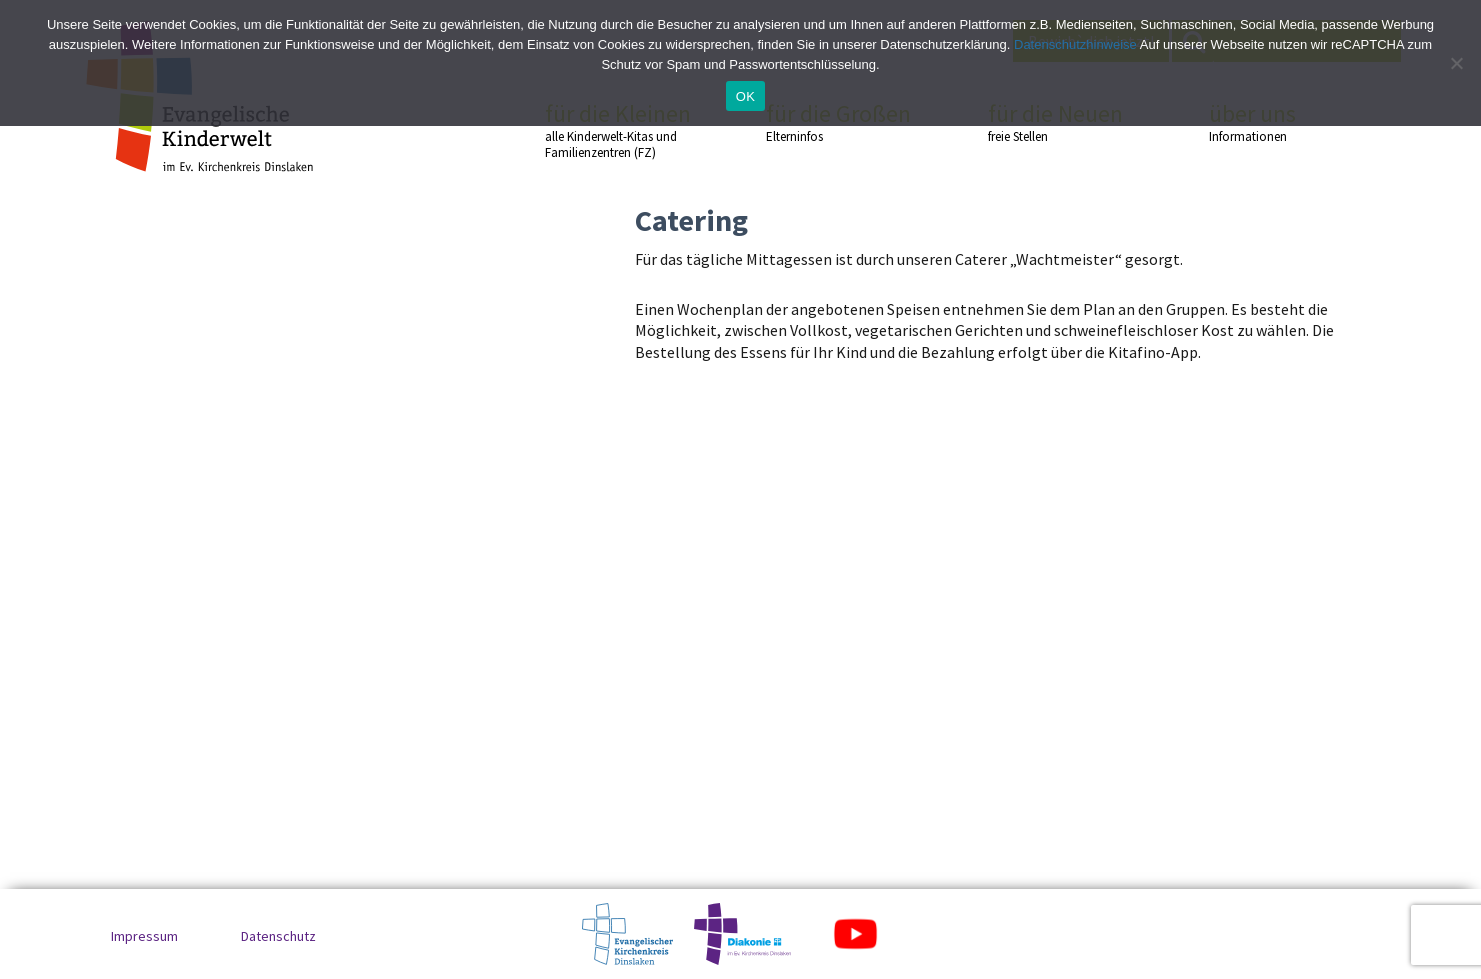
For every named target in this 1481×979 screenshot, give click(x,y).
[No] (1456, 63)
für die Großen (841, 122)
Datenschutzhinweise (1075, 44)
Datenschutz (278, 936)
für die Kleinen (620, 130)
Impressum (144, 936)
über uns (1284, 122)
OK (745, 96)
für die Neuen (1063, 122)
